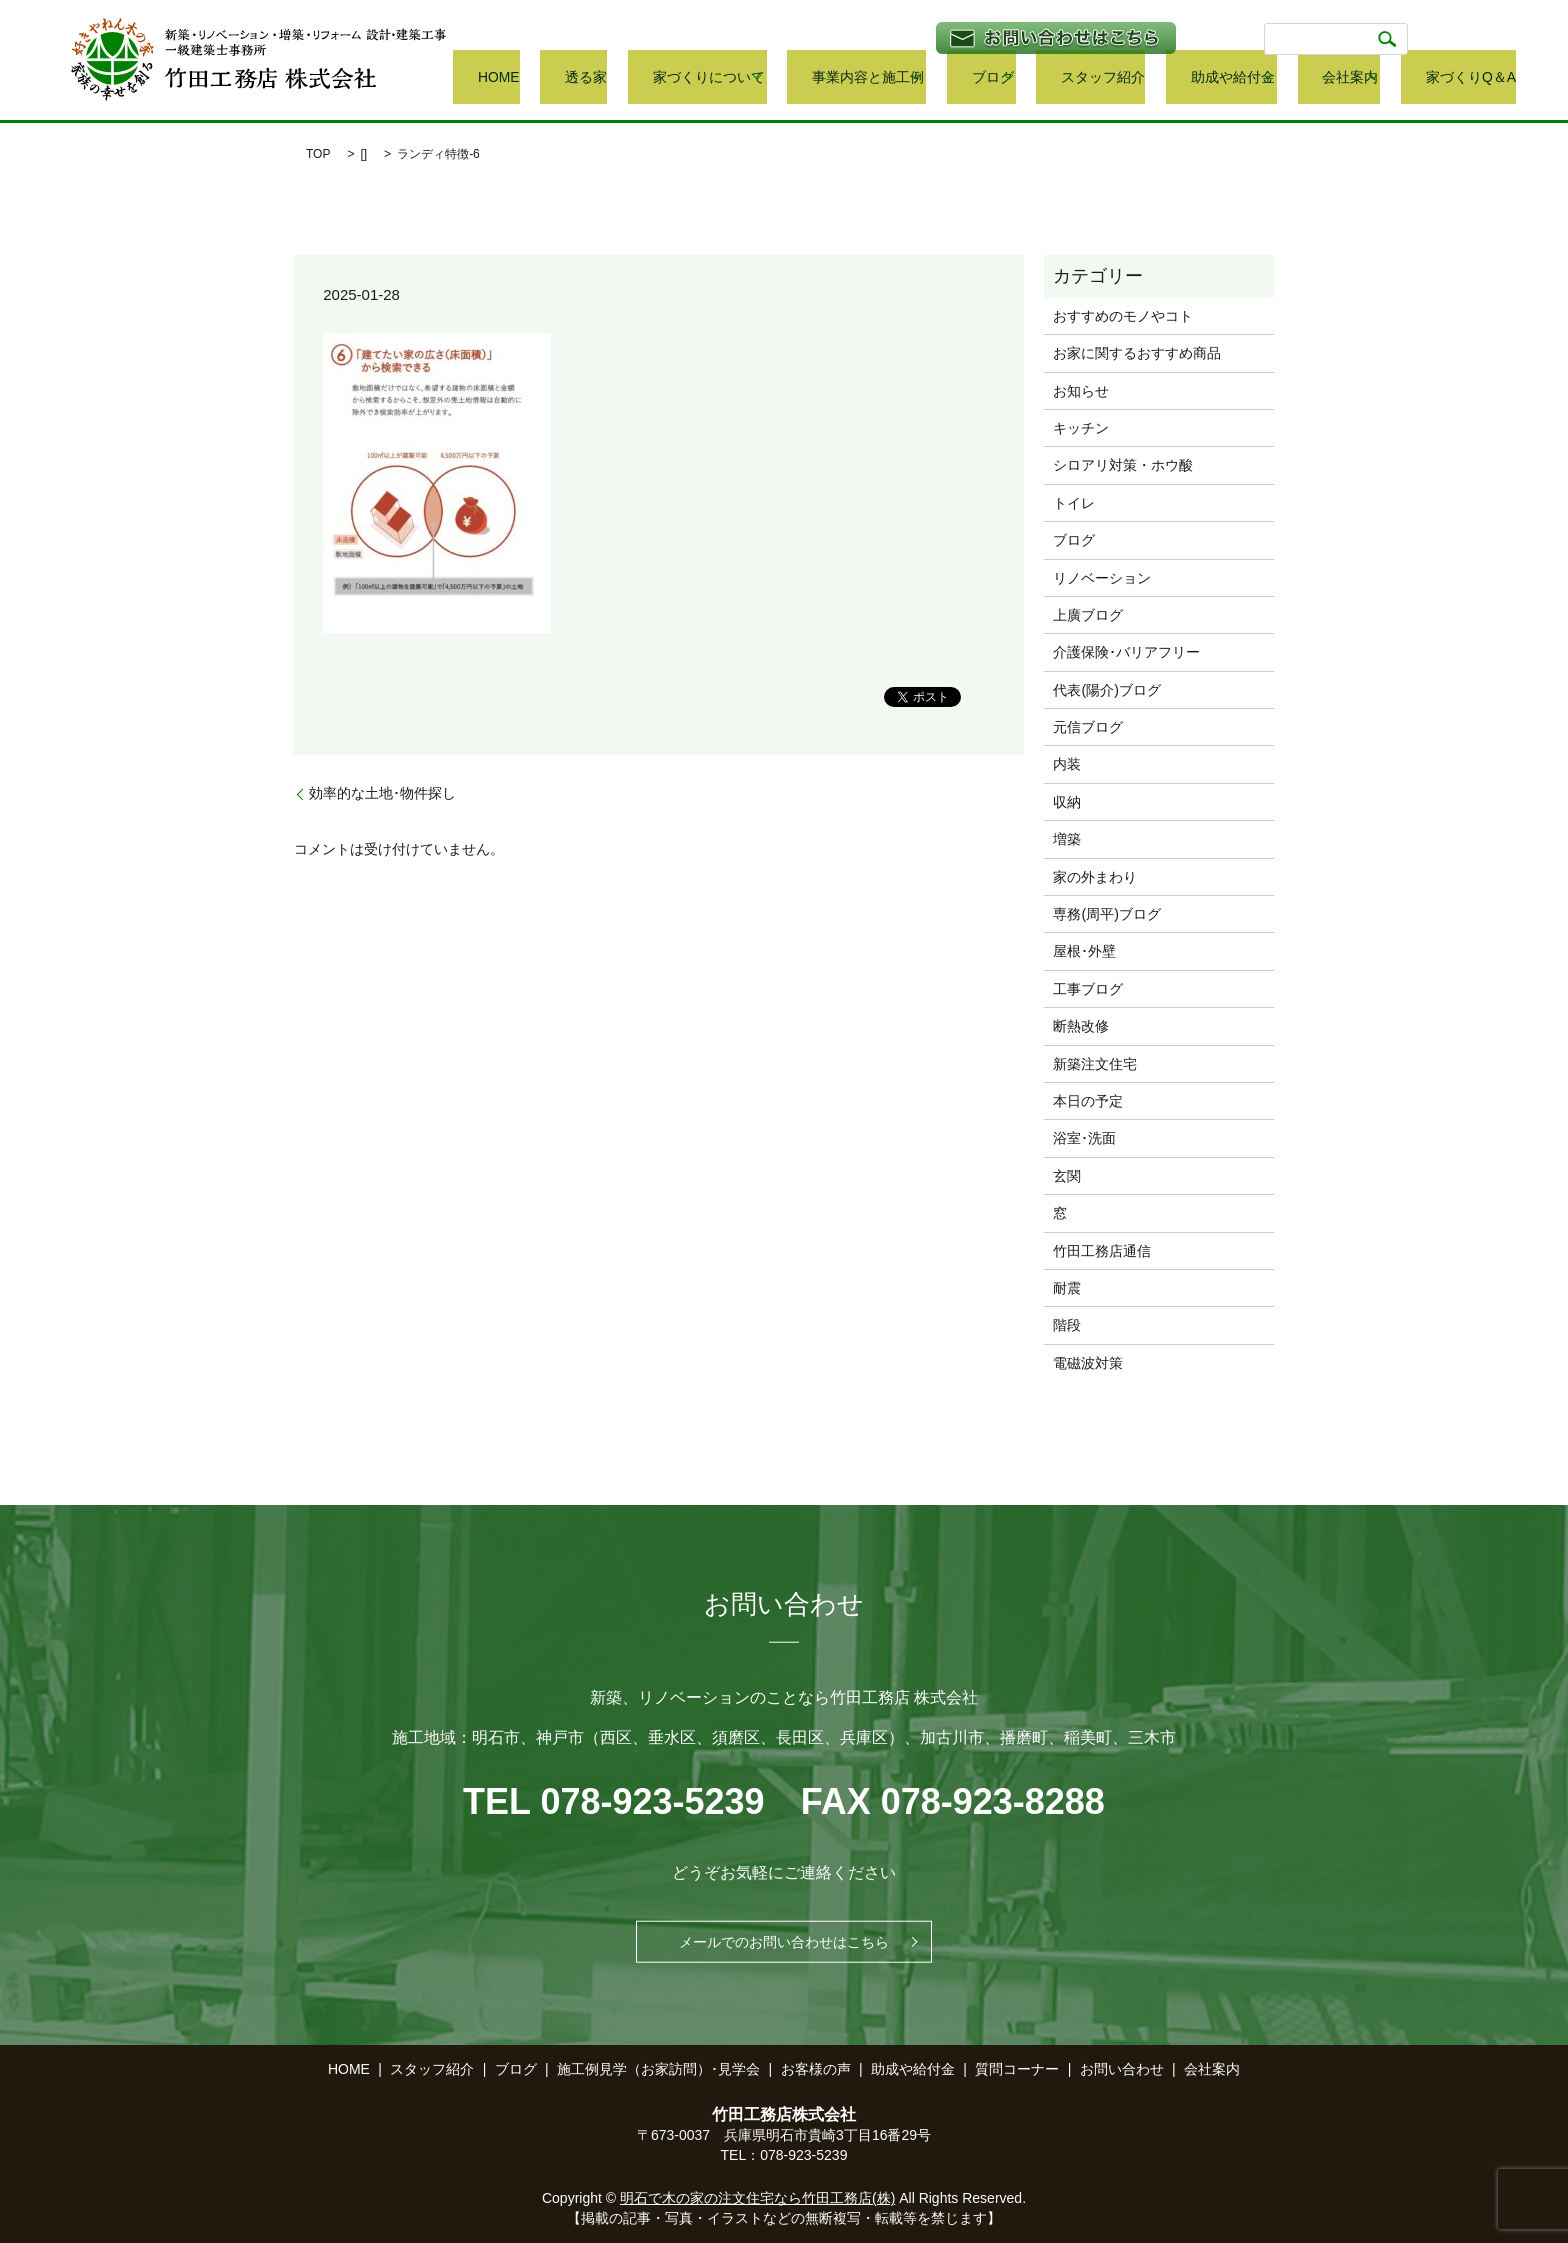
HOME (668, 78)
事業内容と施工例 (962, 78)
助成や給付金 (1266, 78)
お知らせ (1081, 391)
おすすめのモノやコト (1123, 316)
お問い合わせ (1122, 2069)
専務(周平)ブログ (1106, 914)
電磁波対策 (1088, 1363)
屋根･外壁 (1084, 951)
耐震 (1067, 1288)
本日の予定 (1088, 1101)
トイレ (1074, 503)
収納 (1067, 802)
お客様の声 (816, 2069)
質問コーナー (1017, 2069)
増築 (1067, 839)
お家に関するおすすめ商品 (1137, 353)
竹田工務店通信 (1102, 1251)
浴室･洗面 (1084, 1138)
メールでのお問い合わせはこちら (784, 1942)
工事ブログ (1088, 989)
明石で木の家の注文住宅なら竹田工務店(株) (757, 2198)
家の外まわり (1095, 877)
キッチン (1081, 428)
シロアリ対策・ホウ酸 (1123, 465)
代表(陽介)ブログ (1106, 690)
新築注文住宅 (1095, 1064)
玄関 (1067, 1176)
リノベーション (1102, 578)
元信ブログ (1088, 727)
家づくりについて (820, 78)
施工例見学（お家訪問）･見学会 (658, 2069)
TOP (318, 154)
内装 (1067, 764)
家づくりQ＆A (1474, 78)
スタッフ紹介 (1167, 78)
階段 (1067, 1325)
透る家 (727, 78)
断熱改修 (1081, 1026)
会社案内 (1369, 78)
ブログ (1070, 78)
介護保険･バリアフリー (1126, 652)
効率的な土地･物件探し (382, 793)
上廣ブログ (1088, 615)
